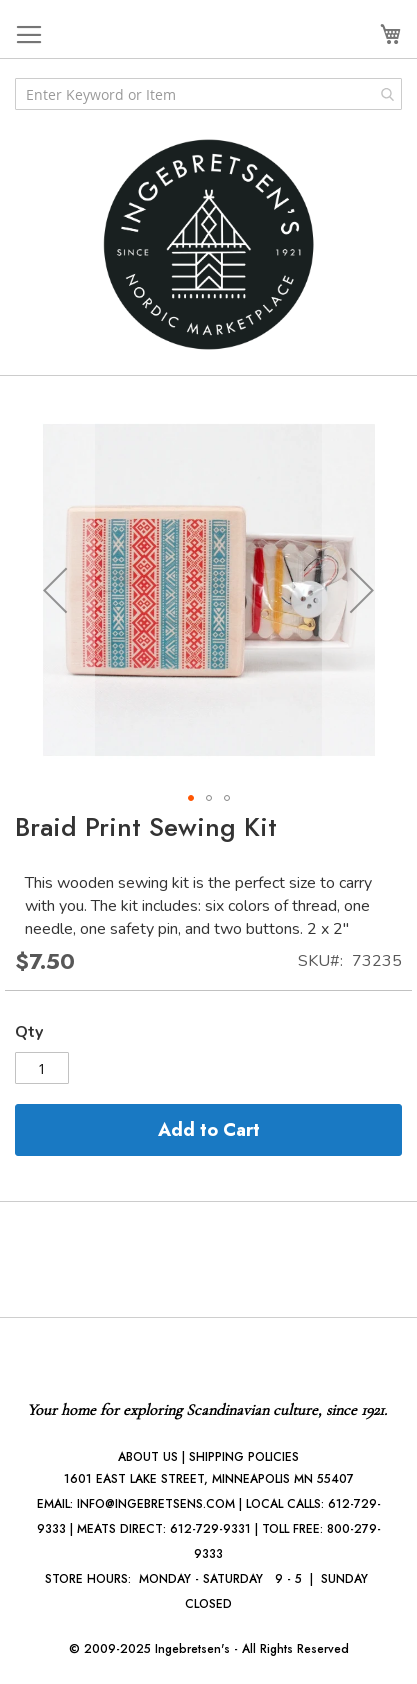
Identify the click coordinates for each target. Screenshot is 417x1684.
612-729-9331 (210, 1529)
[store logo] (209, 244)
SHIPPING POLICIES (244, 1457)
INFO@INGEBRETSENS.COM (156, 1504)
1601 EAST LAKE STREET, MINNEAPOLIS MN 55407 (209, 1479)
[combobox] (208, 94)
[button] (55, 589)
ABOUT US (148, 1457)
